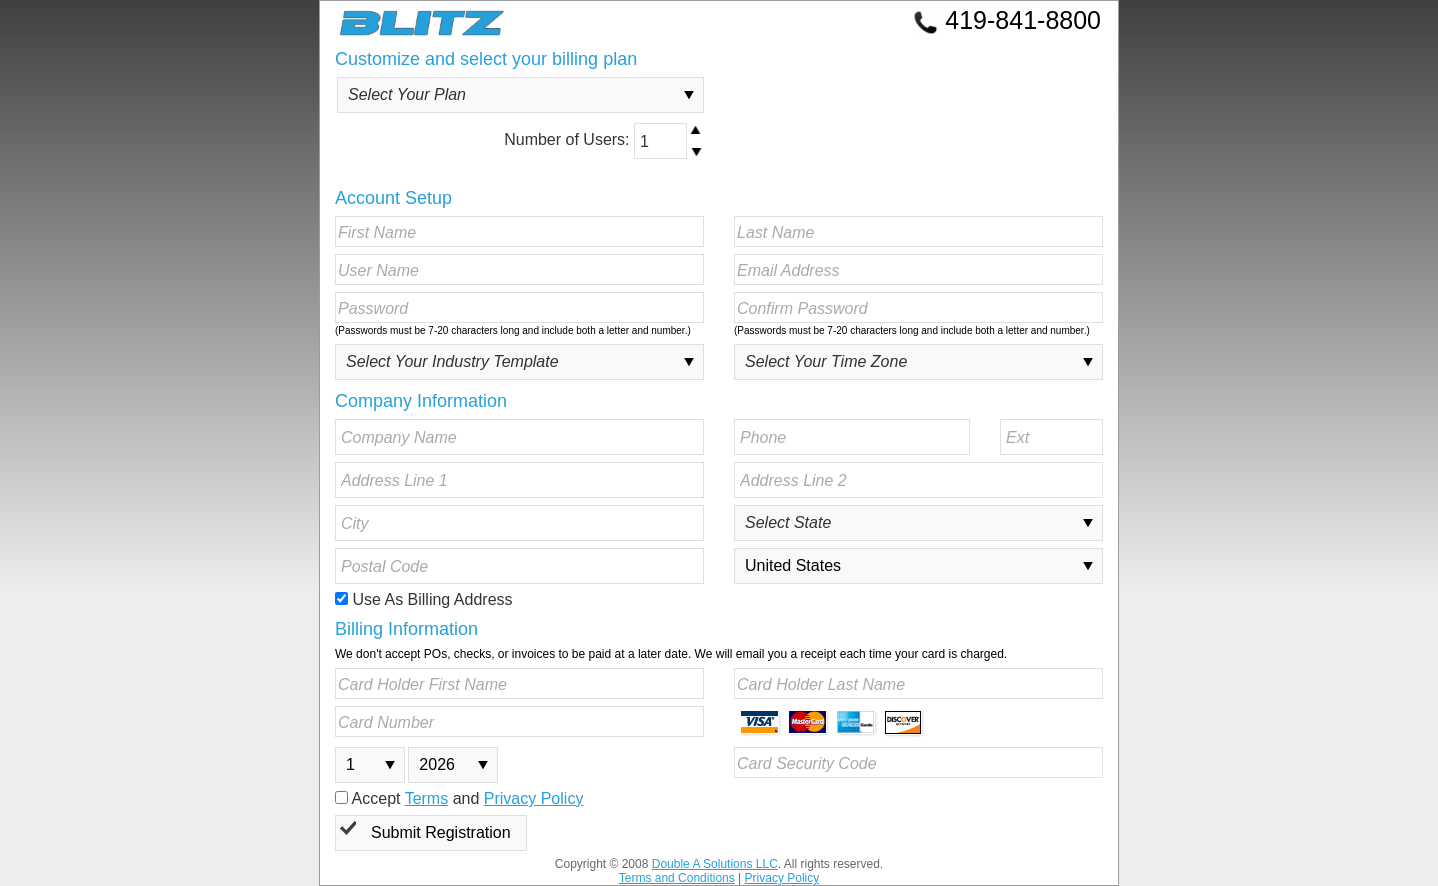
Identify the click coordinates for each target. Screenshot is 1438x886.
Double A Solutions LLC (715, 864)
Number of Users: (604, 141)
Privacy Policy (534, 798)
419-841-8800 (1007, 20)
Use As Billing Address (424, 599)
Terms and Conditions (677, 878)
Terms (427, 798)
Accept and (459, 798)
